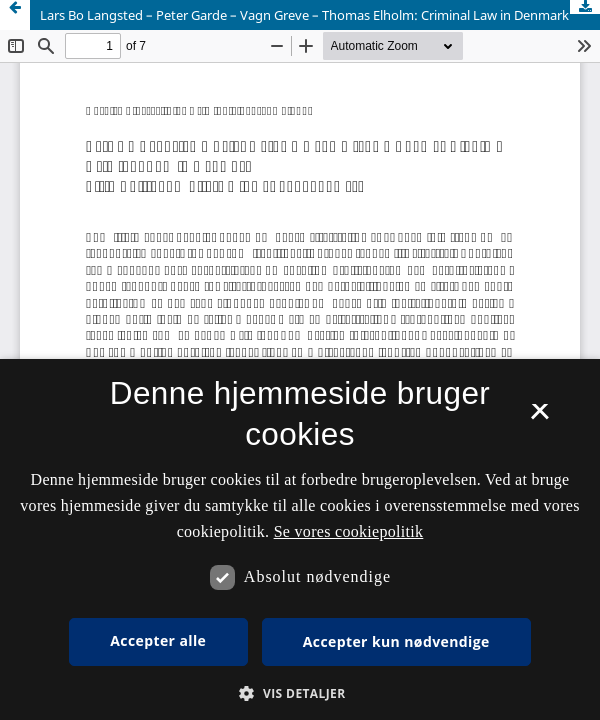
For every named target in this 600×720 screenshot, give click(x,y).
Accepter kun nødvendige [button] (396, 641)
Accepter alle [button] (158, 640)
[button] (299, 693)
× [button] (539, 418)
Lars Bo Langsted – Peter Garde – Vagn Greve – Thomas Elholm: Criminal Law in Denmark (304, 15)
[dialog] (300, 539)
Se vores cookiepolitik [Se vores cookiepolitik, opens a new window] (349, 531)
